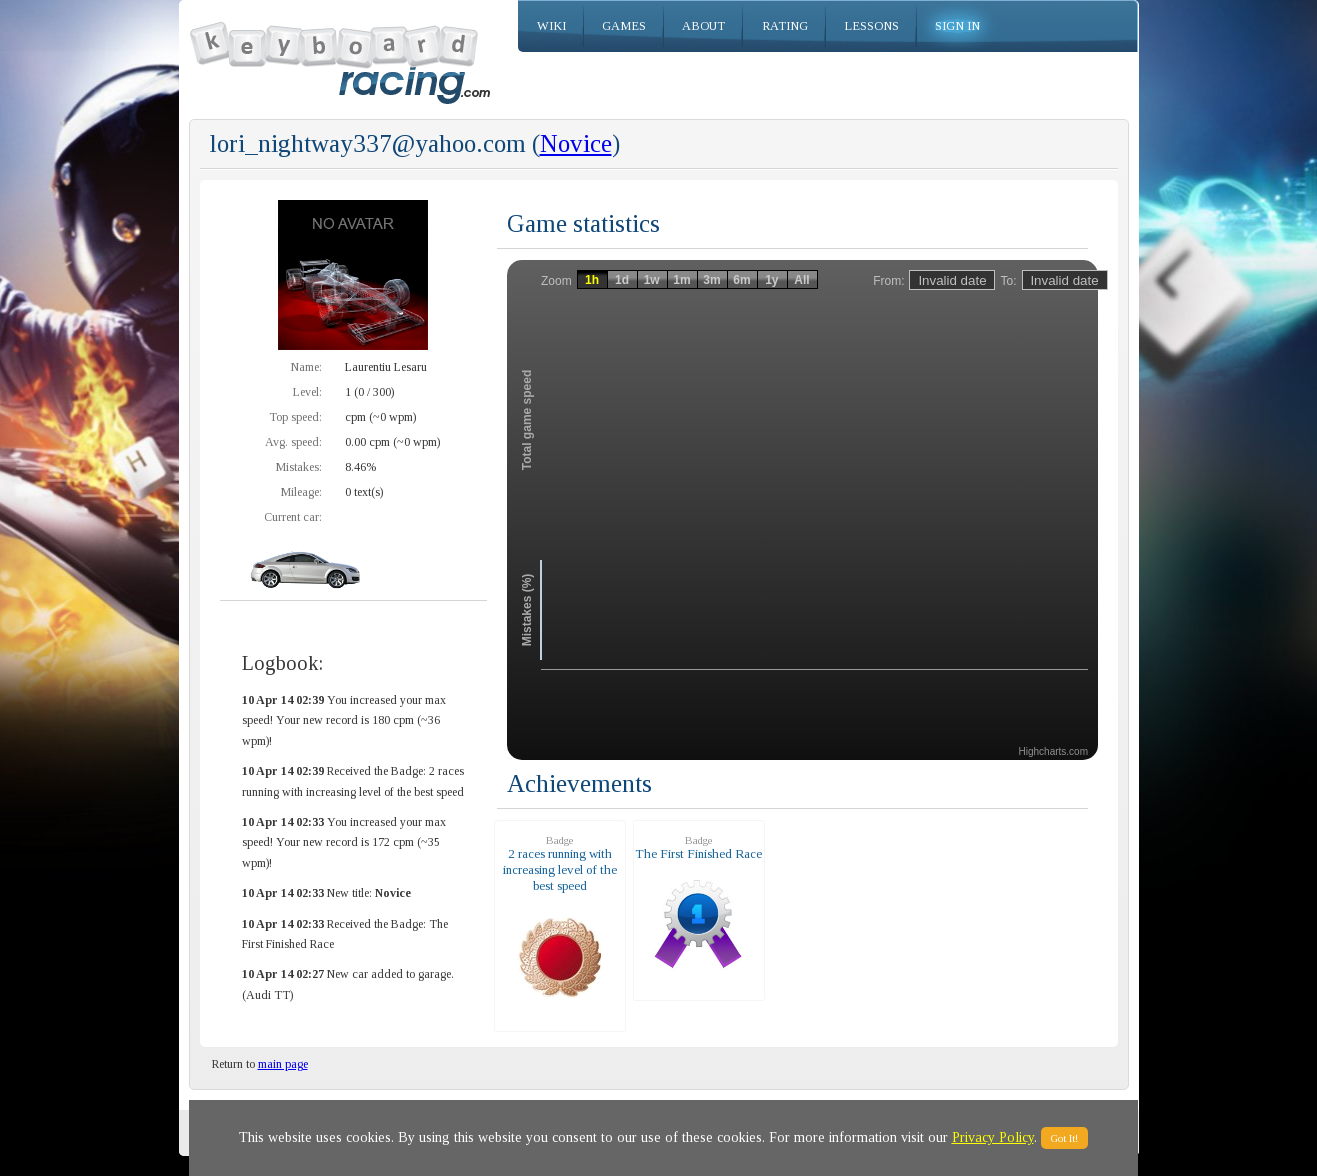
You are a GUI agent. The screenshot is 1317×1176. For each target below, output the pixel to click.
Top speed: (295, 417)
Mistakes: (299, 467)
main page (283, 1064)
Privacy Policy (993, 1137)
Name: (306, 367)
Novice (576, 143)
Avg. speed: (293, 442)
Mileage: (301, 492)
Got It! (1064, 1138)
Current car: (293, 517)
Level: (307, 392)
